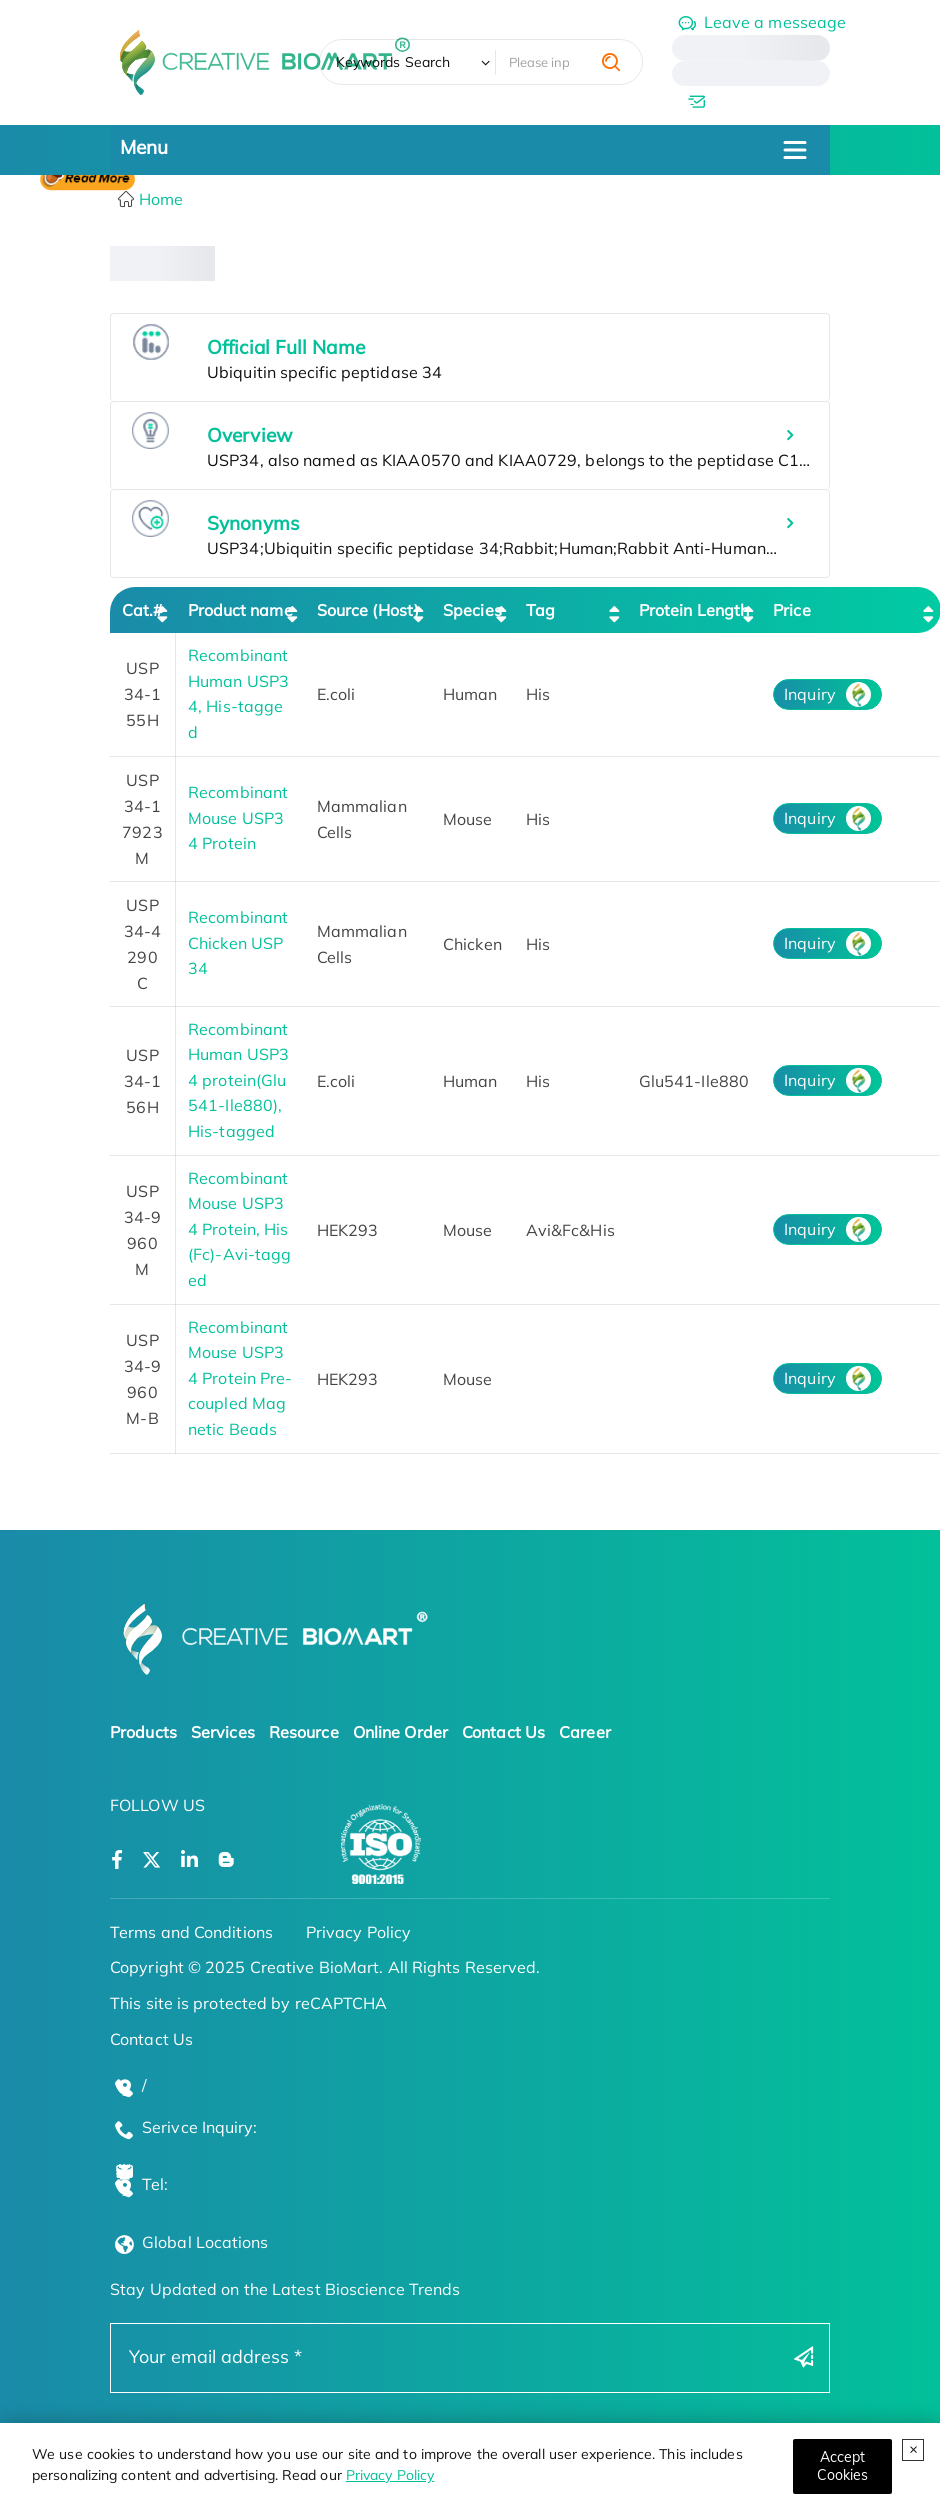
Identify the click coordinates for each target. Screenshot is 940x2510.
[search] (611, 62)
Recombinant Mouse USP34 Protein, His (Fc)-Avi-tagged (239, 1229)
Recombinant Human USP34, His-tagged (238, 693)
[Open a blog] (226, 1860)
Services (223, 1732)
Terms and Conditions (191, 1932)
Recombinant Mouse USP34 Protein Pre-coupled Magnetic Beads (240, 1378)
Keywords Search (393, 62)
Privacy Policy (390, 2475)
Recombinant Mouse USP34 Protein (238, 817)
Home (159, 199)
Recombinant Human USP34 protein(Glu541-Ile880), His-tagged (238, 1080)
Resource (304, 1732)
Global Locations (205, 2242)
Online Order (400, 1732)
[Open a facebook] (117, 1860)
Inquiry (810, 694)
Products (143, 1732)
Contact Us (503, 1732)
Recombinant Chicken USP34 (238, 942)
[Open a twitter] (151, 1860)
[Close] (842, 2466)
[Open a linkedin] (189, 1860)
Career (585, 1732)
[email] (751, 101)
